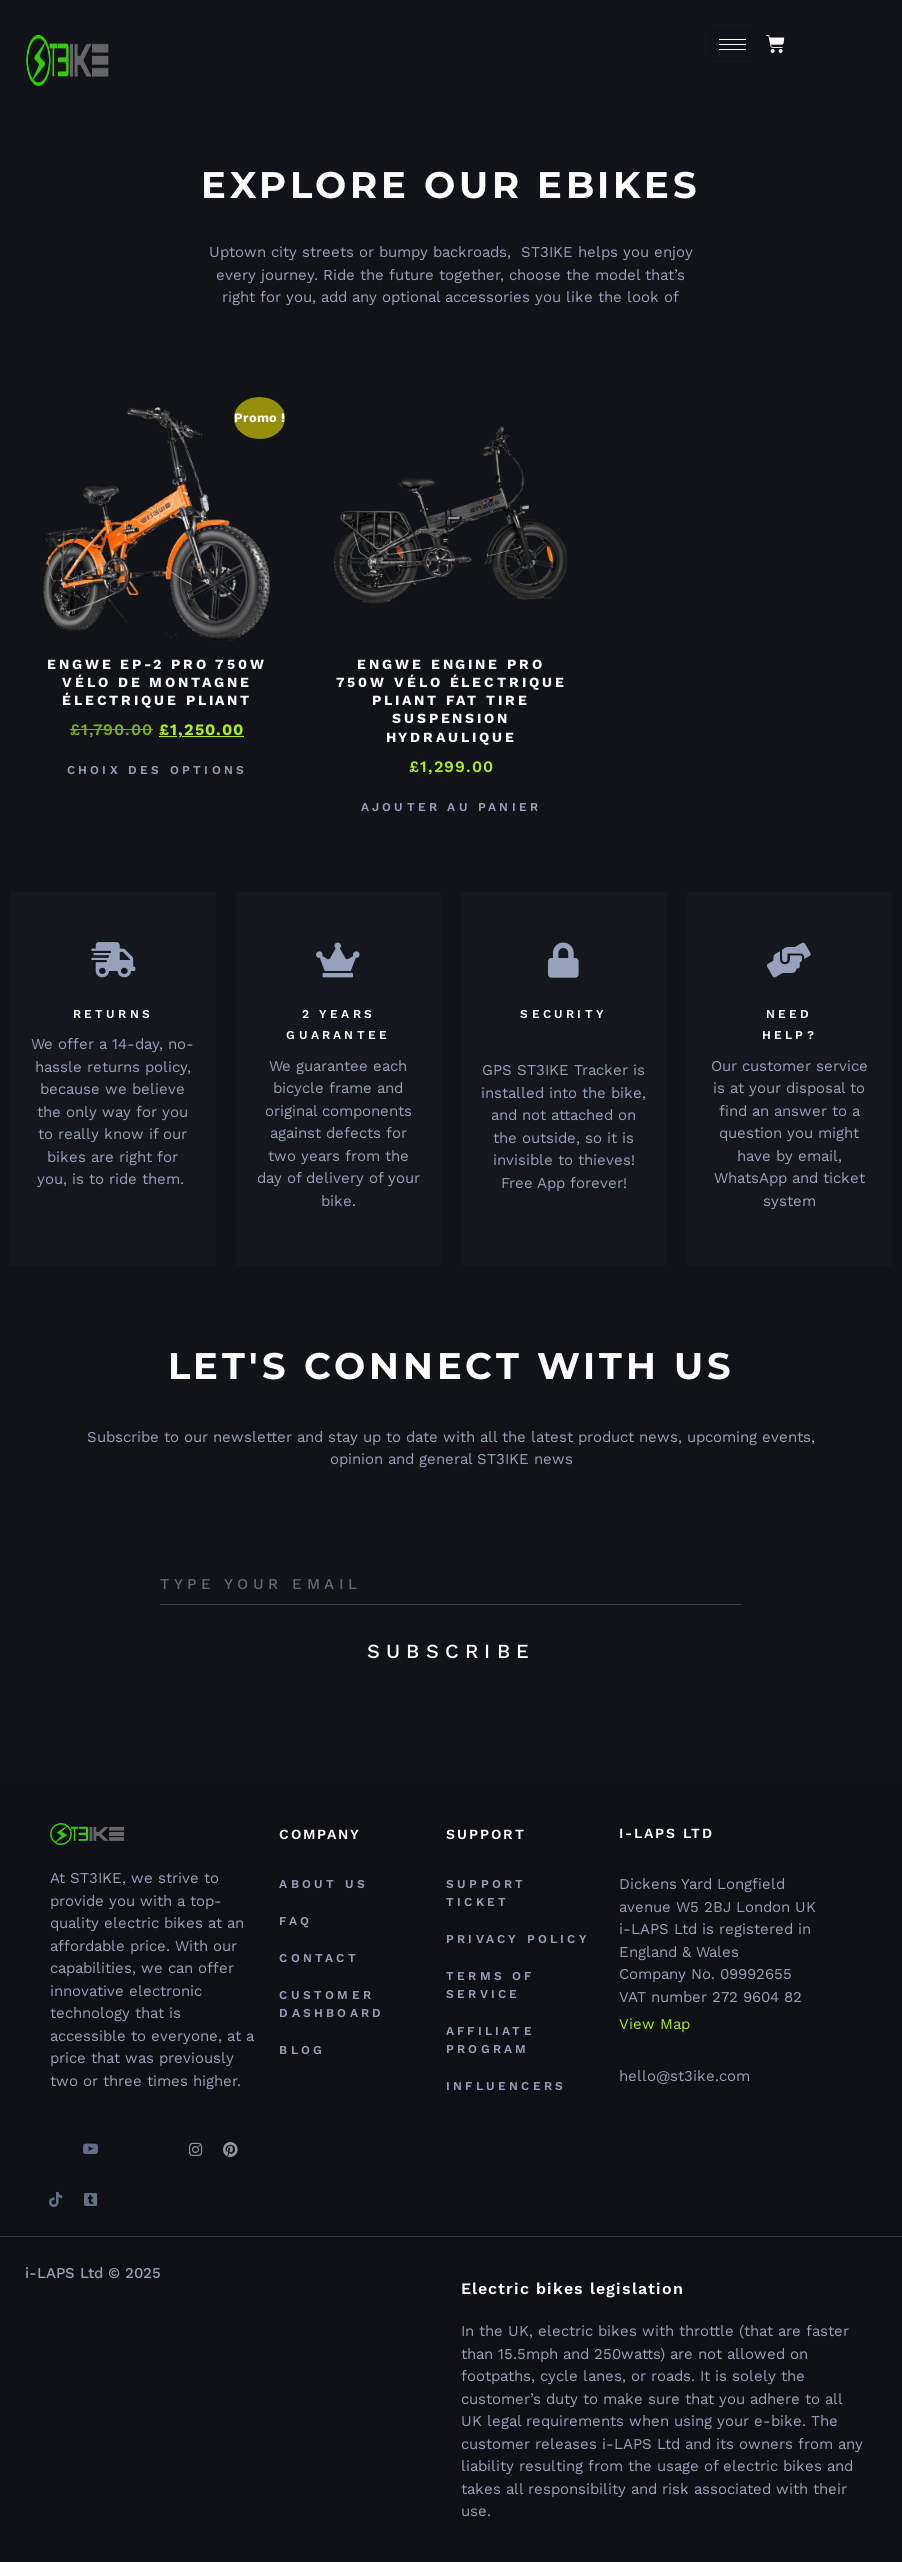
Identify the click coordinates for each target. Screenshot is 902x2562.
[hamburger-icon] (732, 44)
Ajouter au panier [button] (451, 807)
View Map (654, 2024)
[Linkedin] (160, 2141)
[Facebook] (55, 2141)
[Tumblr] (90, 2191)
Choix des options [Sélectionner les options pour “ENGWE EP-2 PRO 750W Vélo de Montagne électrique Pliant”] (157, 770)
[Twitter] (125, 2141)
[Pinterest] (230, 2141)
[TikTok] (55, 2191)
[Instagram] (195, 2141)
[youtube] (90, 2141)
